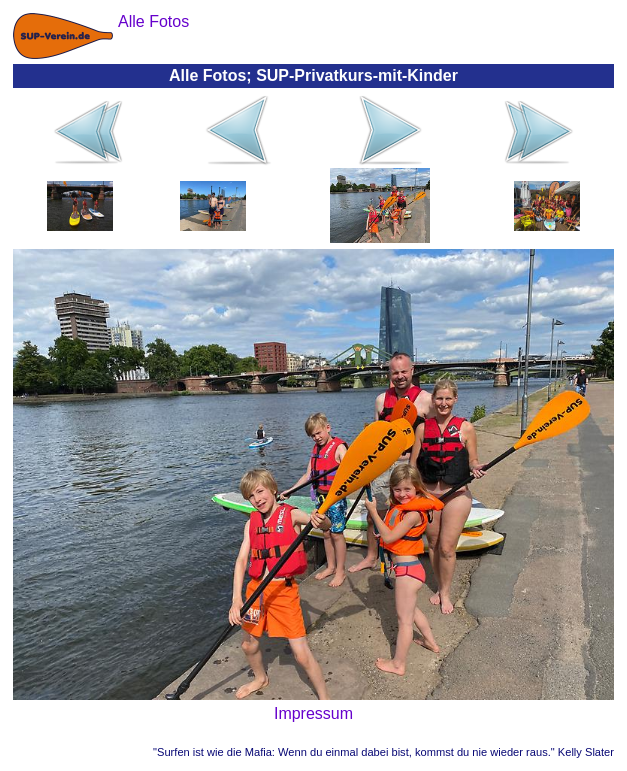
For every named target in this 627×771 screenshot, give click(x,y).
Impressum (313, 713)
